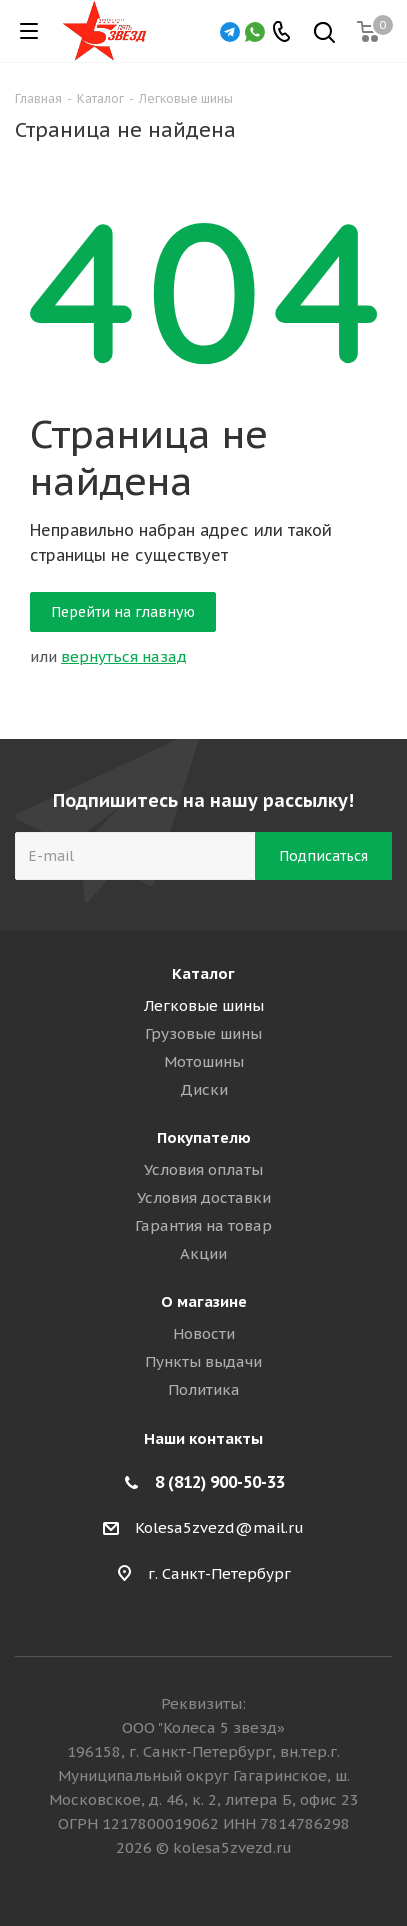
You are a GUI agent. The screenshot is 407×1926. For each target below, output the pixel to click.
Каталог (203, 973)
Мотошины (204, 1061)
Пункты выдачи (203, 1361)
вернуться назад (124, 656)
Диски (204, 1089)
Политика (204, 1389)
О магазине (204, 1301)
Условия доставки (204, 1197)
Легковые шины (204, 1005)
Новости (204, 1333)
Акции (203, 1253)
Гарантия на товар (203, 1225)
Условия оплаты (203, 1169)
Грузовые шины (203, 1033)
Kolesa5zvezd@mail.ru (219, 1527)
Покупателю (204, 1137)
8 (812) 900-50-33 (220, 1482)
